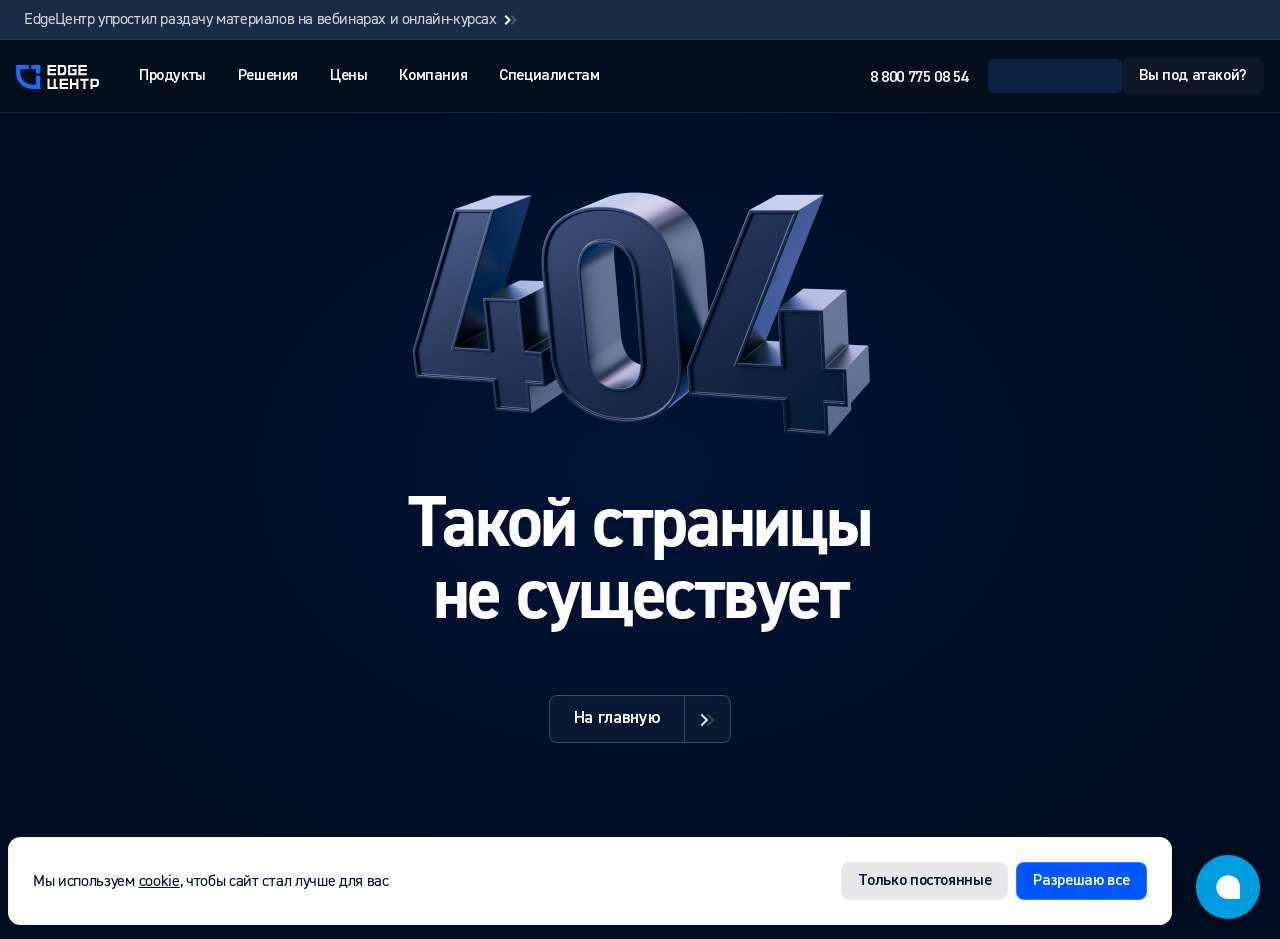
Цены (348, 76)
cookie (159, 881)
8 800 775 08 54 (919, 78)
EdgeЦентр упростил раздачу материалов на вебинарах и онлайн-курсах (272, 19)
